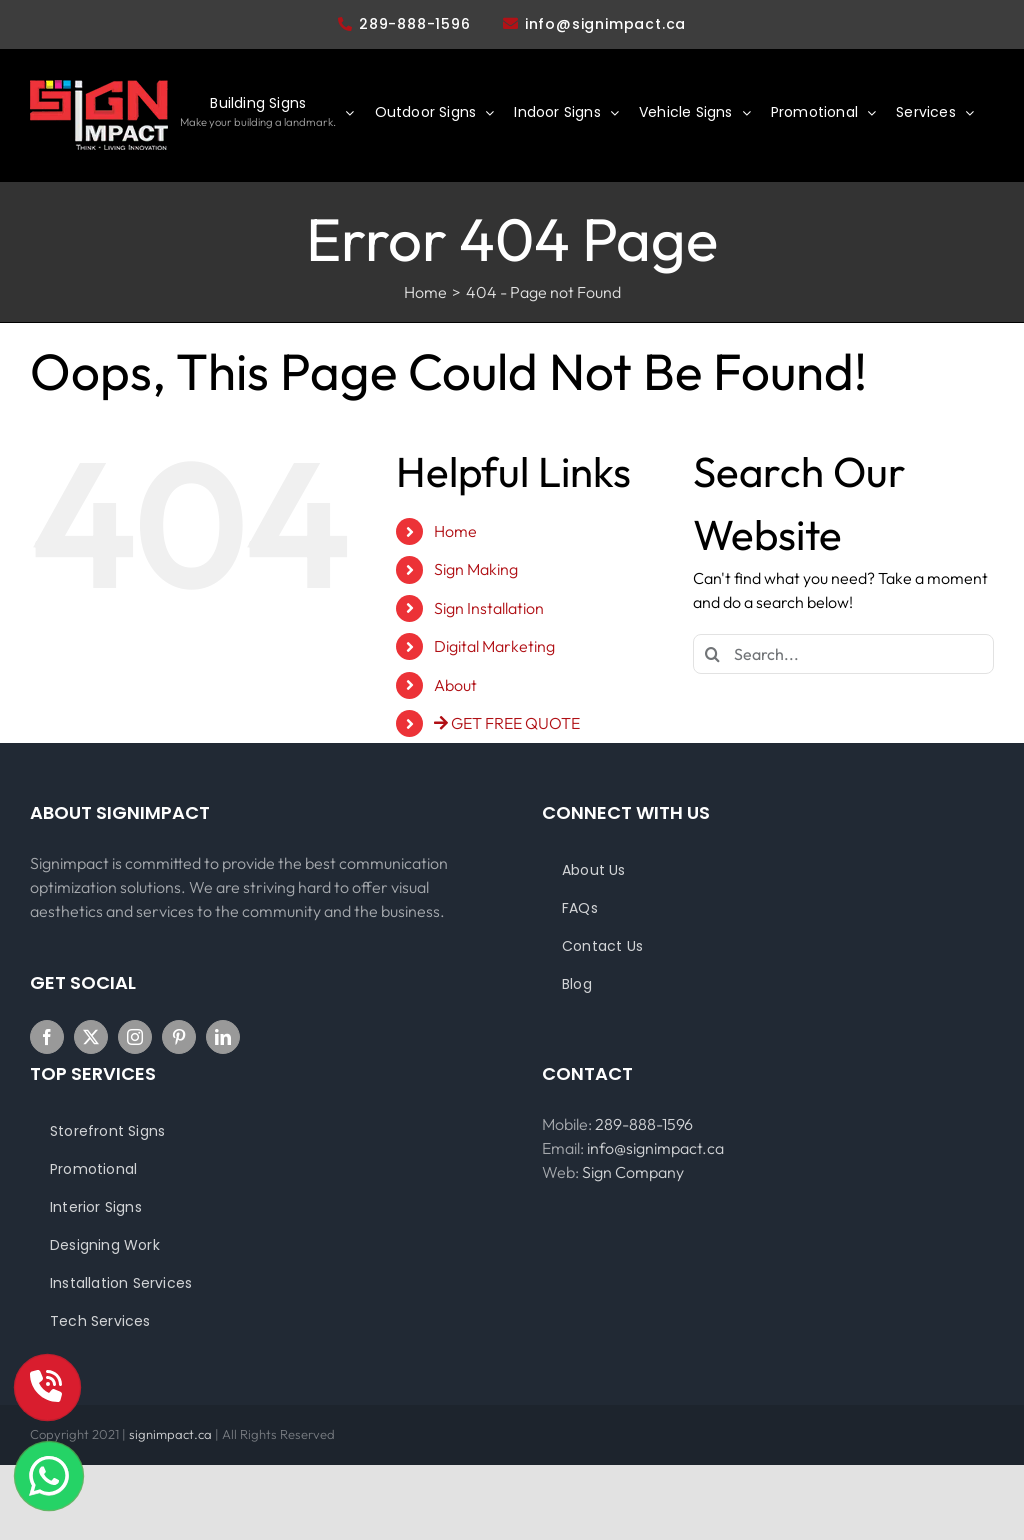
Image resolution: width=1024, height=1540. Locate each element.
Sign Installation (489, 608)
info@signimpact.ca (605, 24)
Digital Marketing (494, 646)
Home (455, 531)
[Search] (713, 654)
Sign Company (633, 1172)
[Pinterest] (179, 1037)
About (455, 685)
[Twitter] (91, 1037)
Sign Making (476, 569)
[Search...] (843, 654)
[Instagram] (135, 1037)
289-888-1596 (404, 24)
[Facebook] (47, 1037)
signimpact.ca (172, 1434)
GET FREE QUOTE (507, 723)
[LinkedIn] (223, 1037)
